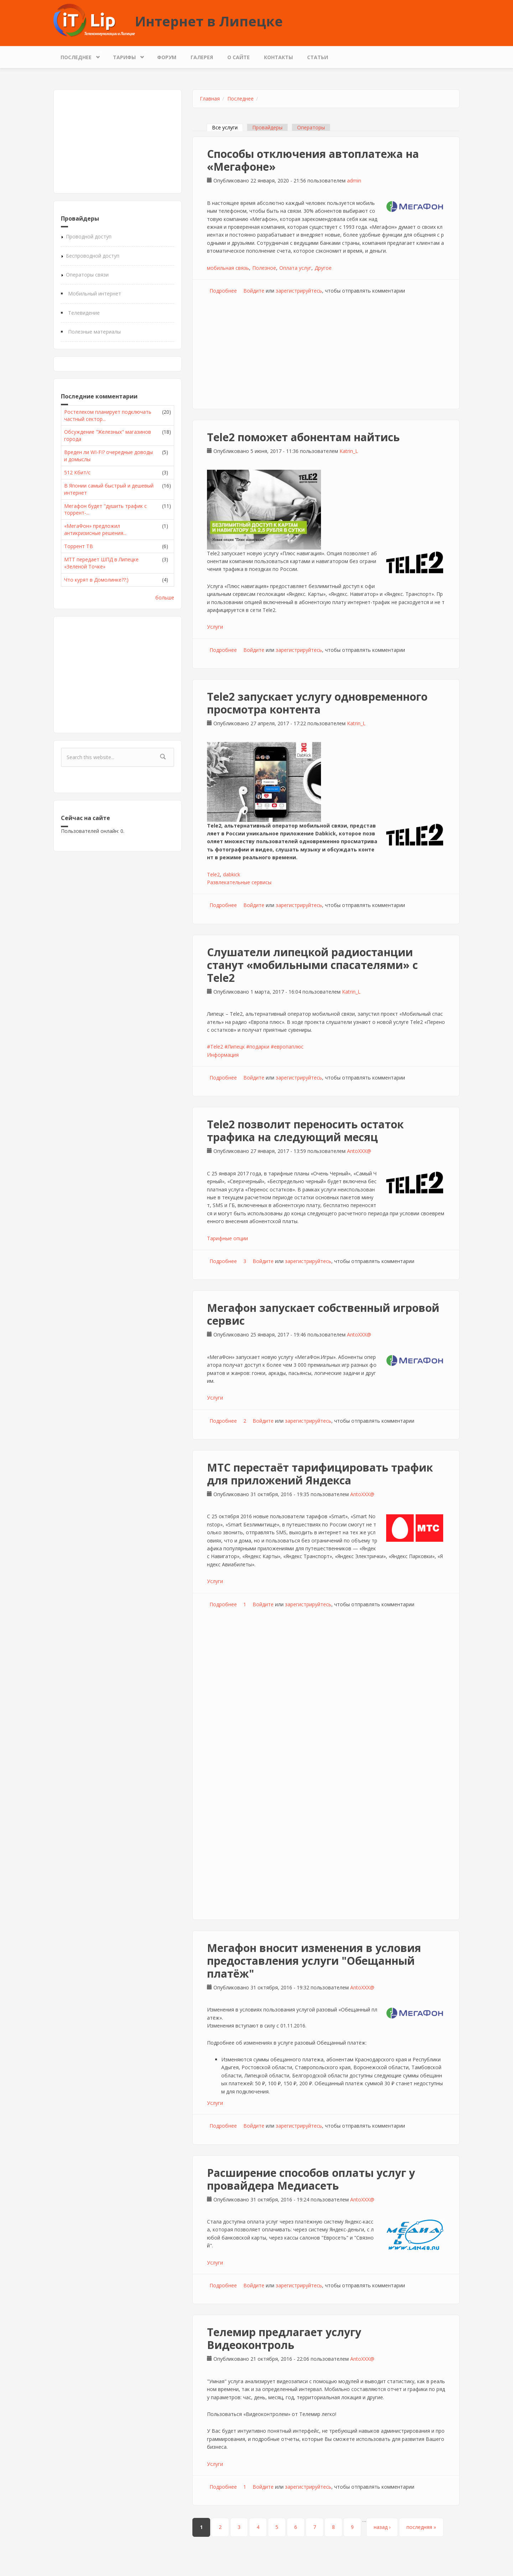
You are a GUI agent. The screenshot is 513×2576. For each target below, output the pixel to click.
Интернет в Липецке (209, 21)
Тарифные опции (227, 1238)
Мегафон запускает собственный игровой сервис (323, 1314)
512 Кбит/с (77, 472)
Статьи (317, 57)
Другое (323, 267)
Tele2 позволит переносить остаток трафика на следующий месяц (305, 1130)
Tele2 (213, 874)
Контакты (278, 57)
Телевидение (84, 312)
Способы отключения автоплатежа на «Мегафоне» (313, 160)
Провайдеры (267, 127)
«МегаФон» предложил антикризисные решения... (95, 529)
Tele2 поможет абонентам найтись (303, 437)
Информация (223, 1054)
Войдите (253, 290)
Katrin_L (349, 451)
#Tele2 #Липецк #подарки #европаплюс (255, 1046)
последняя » (421, 2527)
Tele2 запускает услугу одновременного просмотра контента (317, 703)
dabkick (231, 874)
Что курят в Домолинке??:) (96, 579)
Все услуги (227, 127)
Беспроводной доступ (92, 255)
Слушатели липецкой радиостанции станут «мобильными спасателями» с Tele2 (312, 965)
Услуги (215, 626)
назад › (382, 2527)
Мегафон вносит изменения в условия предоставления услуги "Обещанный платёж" (314, 1961)
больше (164, 597)
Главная (210, 98)
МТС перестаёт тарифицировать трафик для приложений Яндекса (320, 1474)
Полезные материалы (94, 331)
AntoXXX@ (359, 1151)
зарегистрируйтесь (299, 290)
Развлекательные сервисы (239, 882)
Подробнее (223, 290)
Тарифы (126, 55)
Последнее (77, 55)
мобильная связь (228, 267)
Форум (166, 57)
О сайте (238, 57)
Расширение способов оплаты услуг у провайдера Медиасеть (311, 2179)
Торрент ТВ (78, 546)
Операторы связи (87, 274)
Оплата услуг (295, 267)
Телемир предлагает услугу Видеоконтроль (284, 2338)
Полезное (264, 267)
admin (354, 180)
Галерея (202, 57)
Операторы (311, 127)
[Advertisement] (117, 141)
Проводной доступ (89, 236)
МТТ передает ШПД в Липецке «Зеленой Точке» (101, 563)
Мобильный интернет (94, 293)
